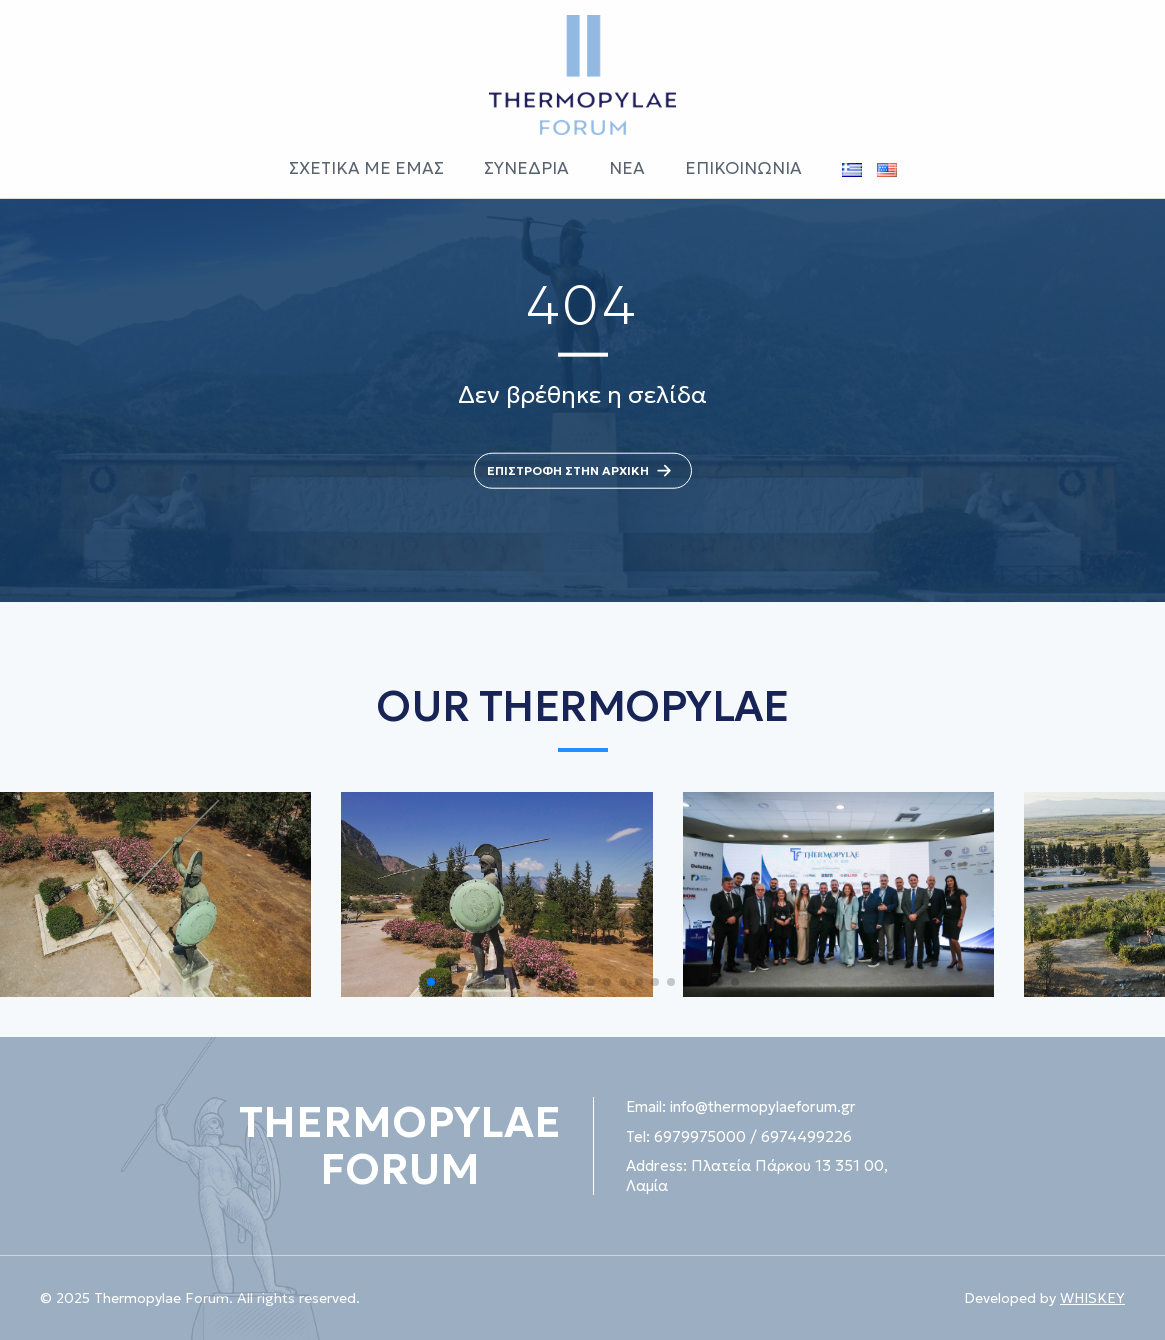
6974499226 (806, 1136)
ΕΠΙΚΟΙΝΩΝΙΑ (743, 168)
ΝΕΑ (627, 168)
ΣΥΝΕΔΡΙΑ (526, 168)
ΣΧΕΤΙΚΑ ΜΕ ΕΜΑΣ (366, 168)
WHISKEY (1092, 1298)
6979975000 (700, 1136)
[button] (431, 982)
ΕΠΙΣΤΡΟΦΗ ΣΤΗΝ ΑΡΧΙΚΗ (583, 471)
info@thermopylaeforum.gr (763, 1106)
